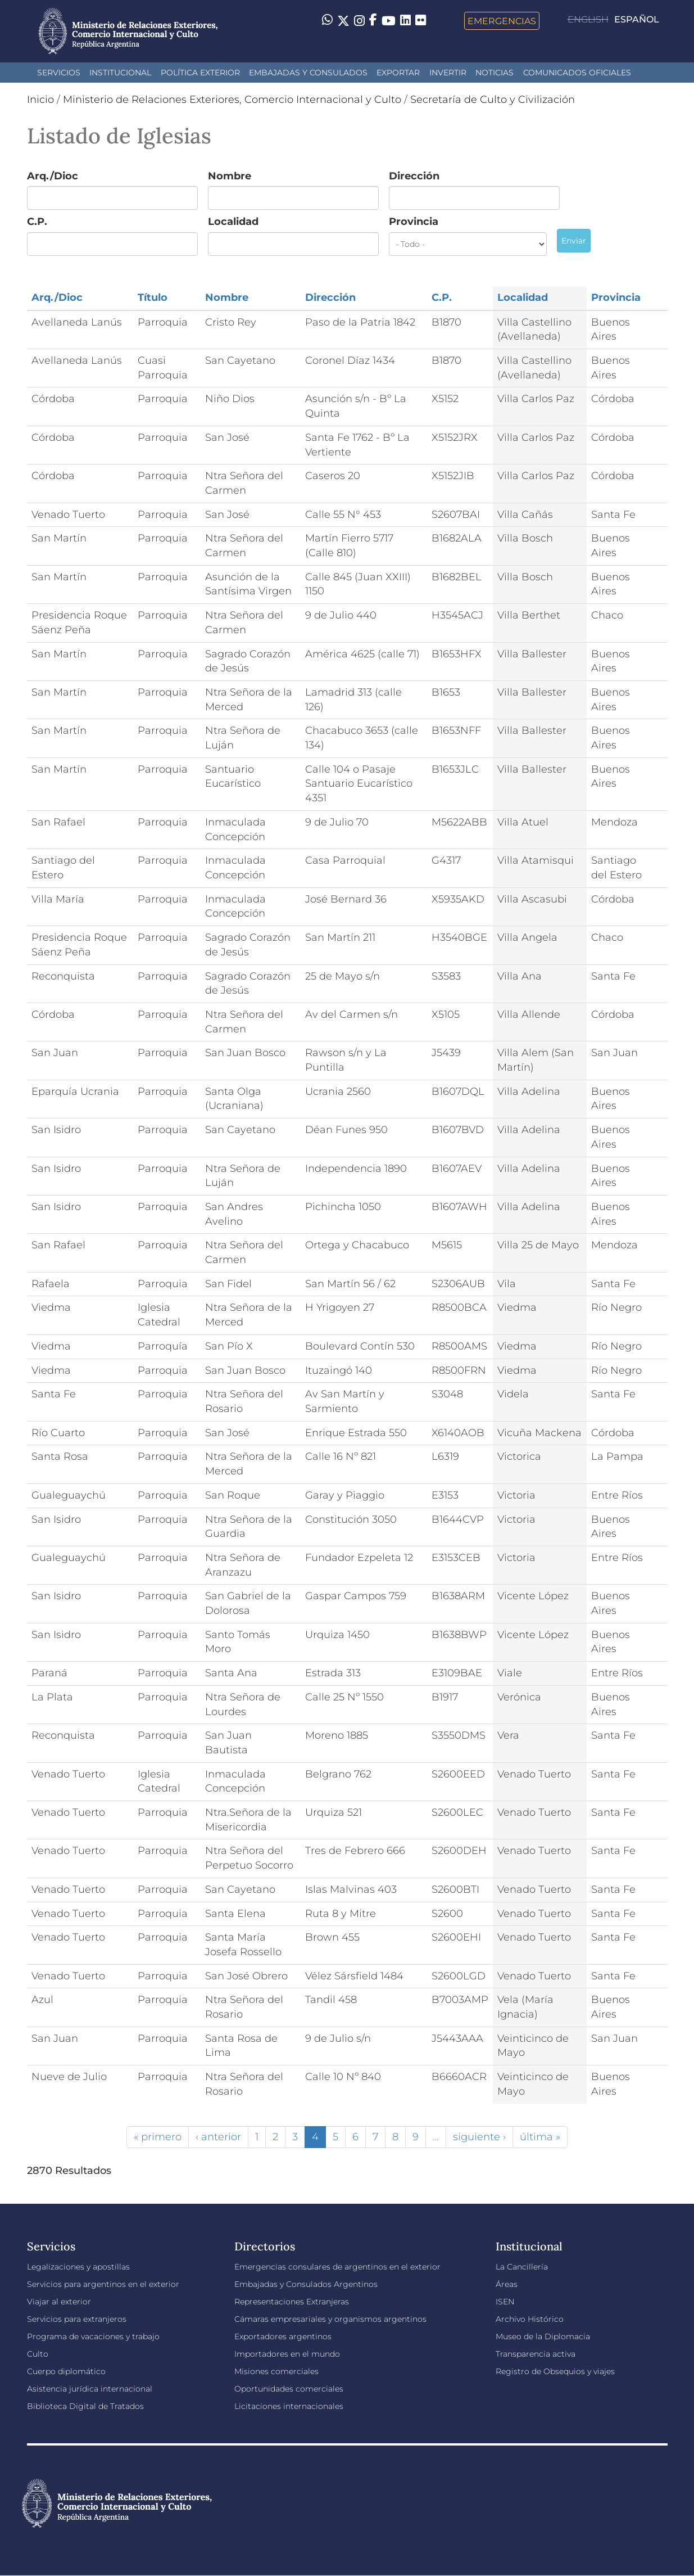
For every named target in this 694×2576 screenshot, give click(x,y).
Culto (37, 2354)
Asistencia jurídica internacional (89, 2389)
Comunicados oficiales (577, 72)
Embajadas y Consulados (308, 72)
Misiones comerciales (276, 2371)
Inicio (40, 99)
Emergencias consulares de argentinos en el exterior (337, 2267)
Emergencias (502, 20)
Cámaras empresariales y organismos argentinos (330, 2319)
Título (152, 297)
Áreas (507, 2284)
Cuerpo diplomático (66, 2371)
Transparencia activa (535, 2354)
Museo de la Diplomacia (543, 2336)
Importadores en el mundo (287, 2354)
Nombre (229, 176)
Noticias (494, 72)
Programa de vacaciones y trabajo (93, 2336)
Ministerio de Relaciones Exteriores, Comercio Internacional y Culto (232, 99)
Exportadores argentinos (283, 2336)
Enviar (573, 241)
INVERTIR (447, 72)
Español (636, 19)
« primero (158, 2137)
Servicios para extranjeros (76, 2319)
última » (540, 2137)
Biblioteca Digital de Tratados (85, 2406)
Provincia (413, 221)
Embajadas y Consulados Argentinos (306, 2284)
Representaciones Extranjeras (291, 2302)
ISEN (505, 2302)
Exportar (398, 72)
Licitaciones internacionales (288, 2406)
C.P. (37, 221)
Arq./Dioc (52, 176)
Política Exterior (200, 72)
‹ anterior (218, 2137)
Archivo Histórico (530, 2319)
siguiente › (479, 2137)
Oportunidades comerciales (288, 2389)
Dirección (414, 176)
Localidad (233, 221)
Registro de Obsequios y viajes (555, 2371)
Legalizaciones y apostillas (78, 2267)
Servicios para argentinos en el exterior (103, 2284)
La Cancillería (522, 2267)
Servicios (58, 72)
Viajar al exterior (59, 2302)
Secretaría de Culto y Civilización (492, 99)
